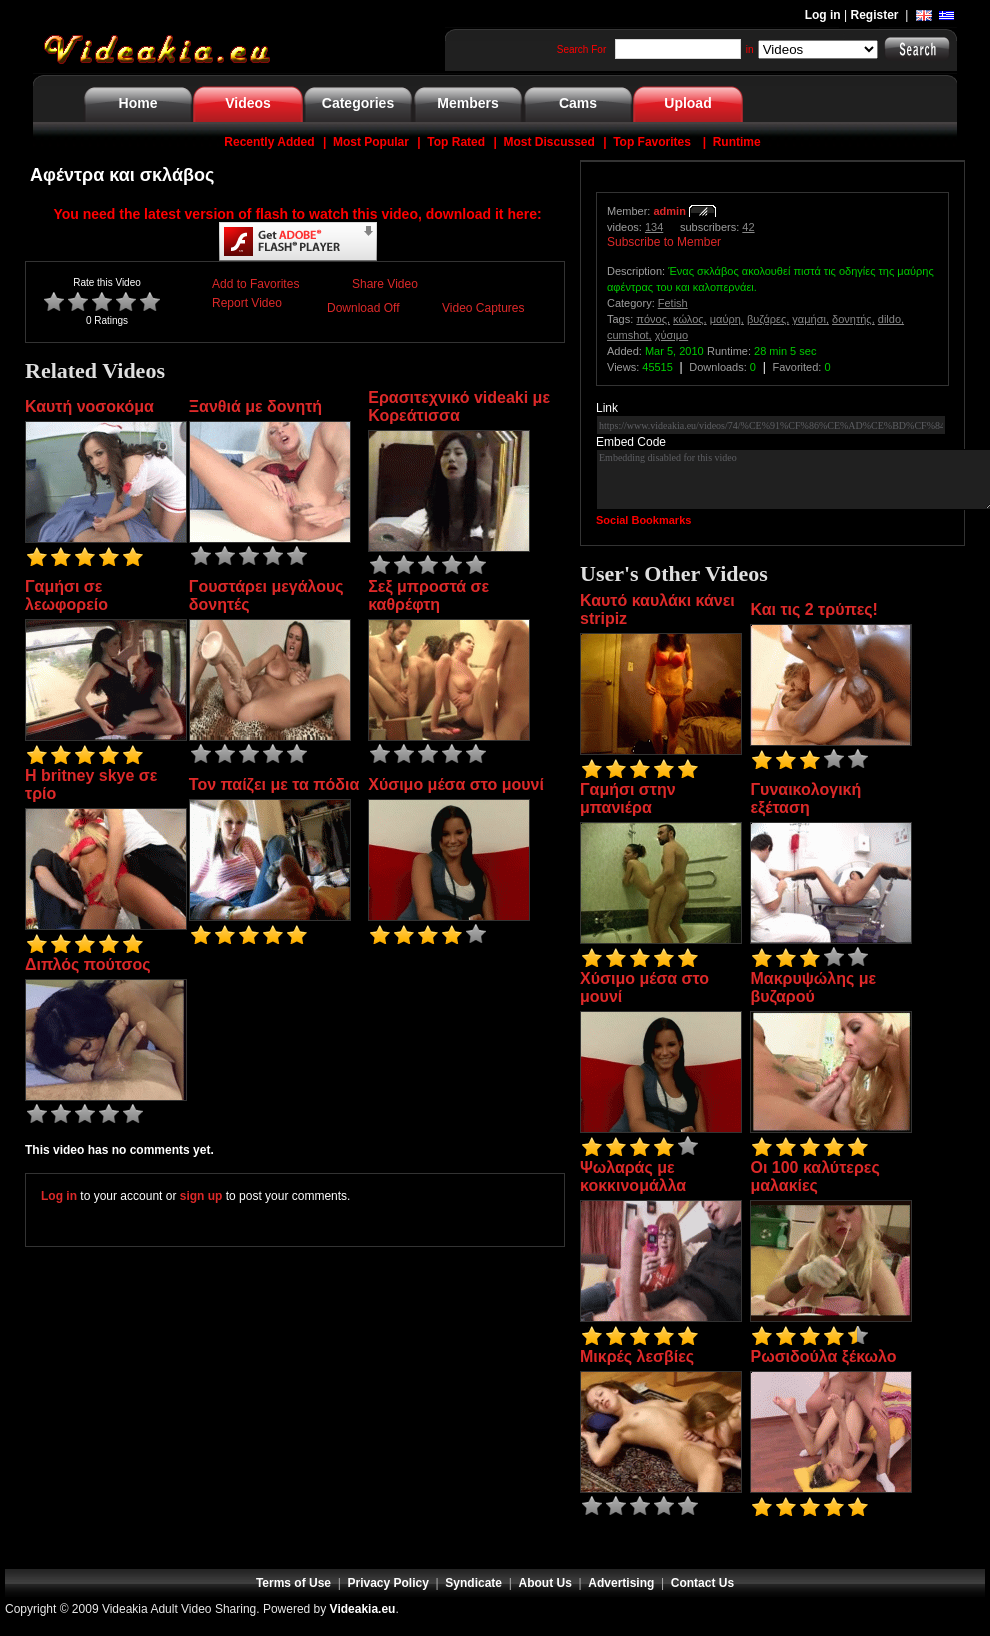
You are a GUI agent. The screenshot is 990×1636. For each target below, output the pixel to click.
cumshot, (629, 335)
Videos (248, 103)
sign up (201, 1196)
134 (654, 227)
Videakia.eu (363, 1609)
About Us (545, 1583)
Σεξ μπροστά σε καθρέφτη (428, 595)
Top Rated (456, 142)
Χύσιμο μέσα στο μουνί (456, 784)
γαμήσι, (810, 319)
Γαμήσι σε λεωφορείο (66, 595)
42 (748, 227)
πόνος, (653, 319)
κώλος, (690, 319)
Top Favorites (652, 142)
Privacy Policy (388, 1583)
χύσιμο (671, 335)
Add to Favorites (255, 284)
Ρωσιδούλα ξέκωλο (823, 1356)
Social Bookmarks (643, 520)
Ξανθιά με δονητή (255, 406)
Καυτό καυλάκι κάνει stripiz (657, 609)
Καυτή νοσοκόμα (89, 406)
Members (467, 103)
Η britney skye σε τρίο (91, 784)
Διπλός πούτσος (87, 964)
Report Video (247, 303)
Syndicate (473, 1583)
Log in (823, 15)
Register (875, 15)
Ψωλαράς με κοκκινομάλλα (633, 1176)
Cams (578, 103)
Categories (358, 103)
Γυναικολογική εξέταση (805, 798)
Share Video (385, 284)
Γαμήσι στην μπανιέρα (628, 798)
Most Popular (371, 142)
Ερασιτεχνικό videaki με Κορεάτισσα (459, 406)
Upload (687, 103)
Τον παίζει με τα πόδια (274, 784)
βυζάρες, (768, 319)
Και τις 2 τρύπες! (813, 609)
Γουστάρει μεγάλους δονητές (266, 595)
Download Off (363, 308)
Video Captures (483, 308)
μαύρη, (727, 319)
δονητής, (853, 319)
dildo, (891, 319)
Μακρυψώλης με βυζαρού (813, 987)
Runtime (737, 142)
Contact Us (702, 1583)
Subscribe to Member (664, 242)
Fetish (673, 303)
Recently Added (269, 142)
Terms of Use (293, 1583)
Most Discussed (548, 142)
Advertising (621, 1583)
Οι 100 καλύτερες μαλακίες (814, 1176)
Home (138, 103)
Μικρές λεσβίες (637, 1356)
